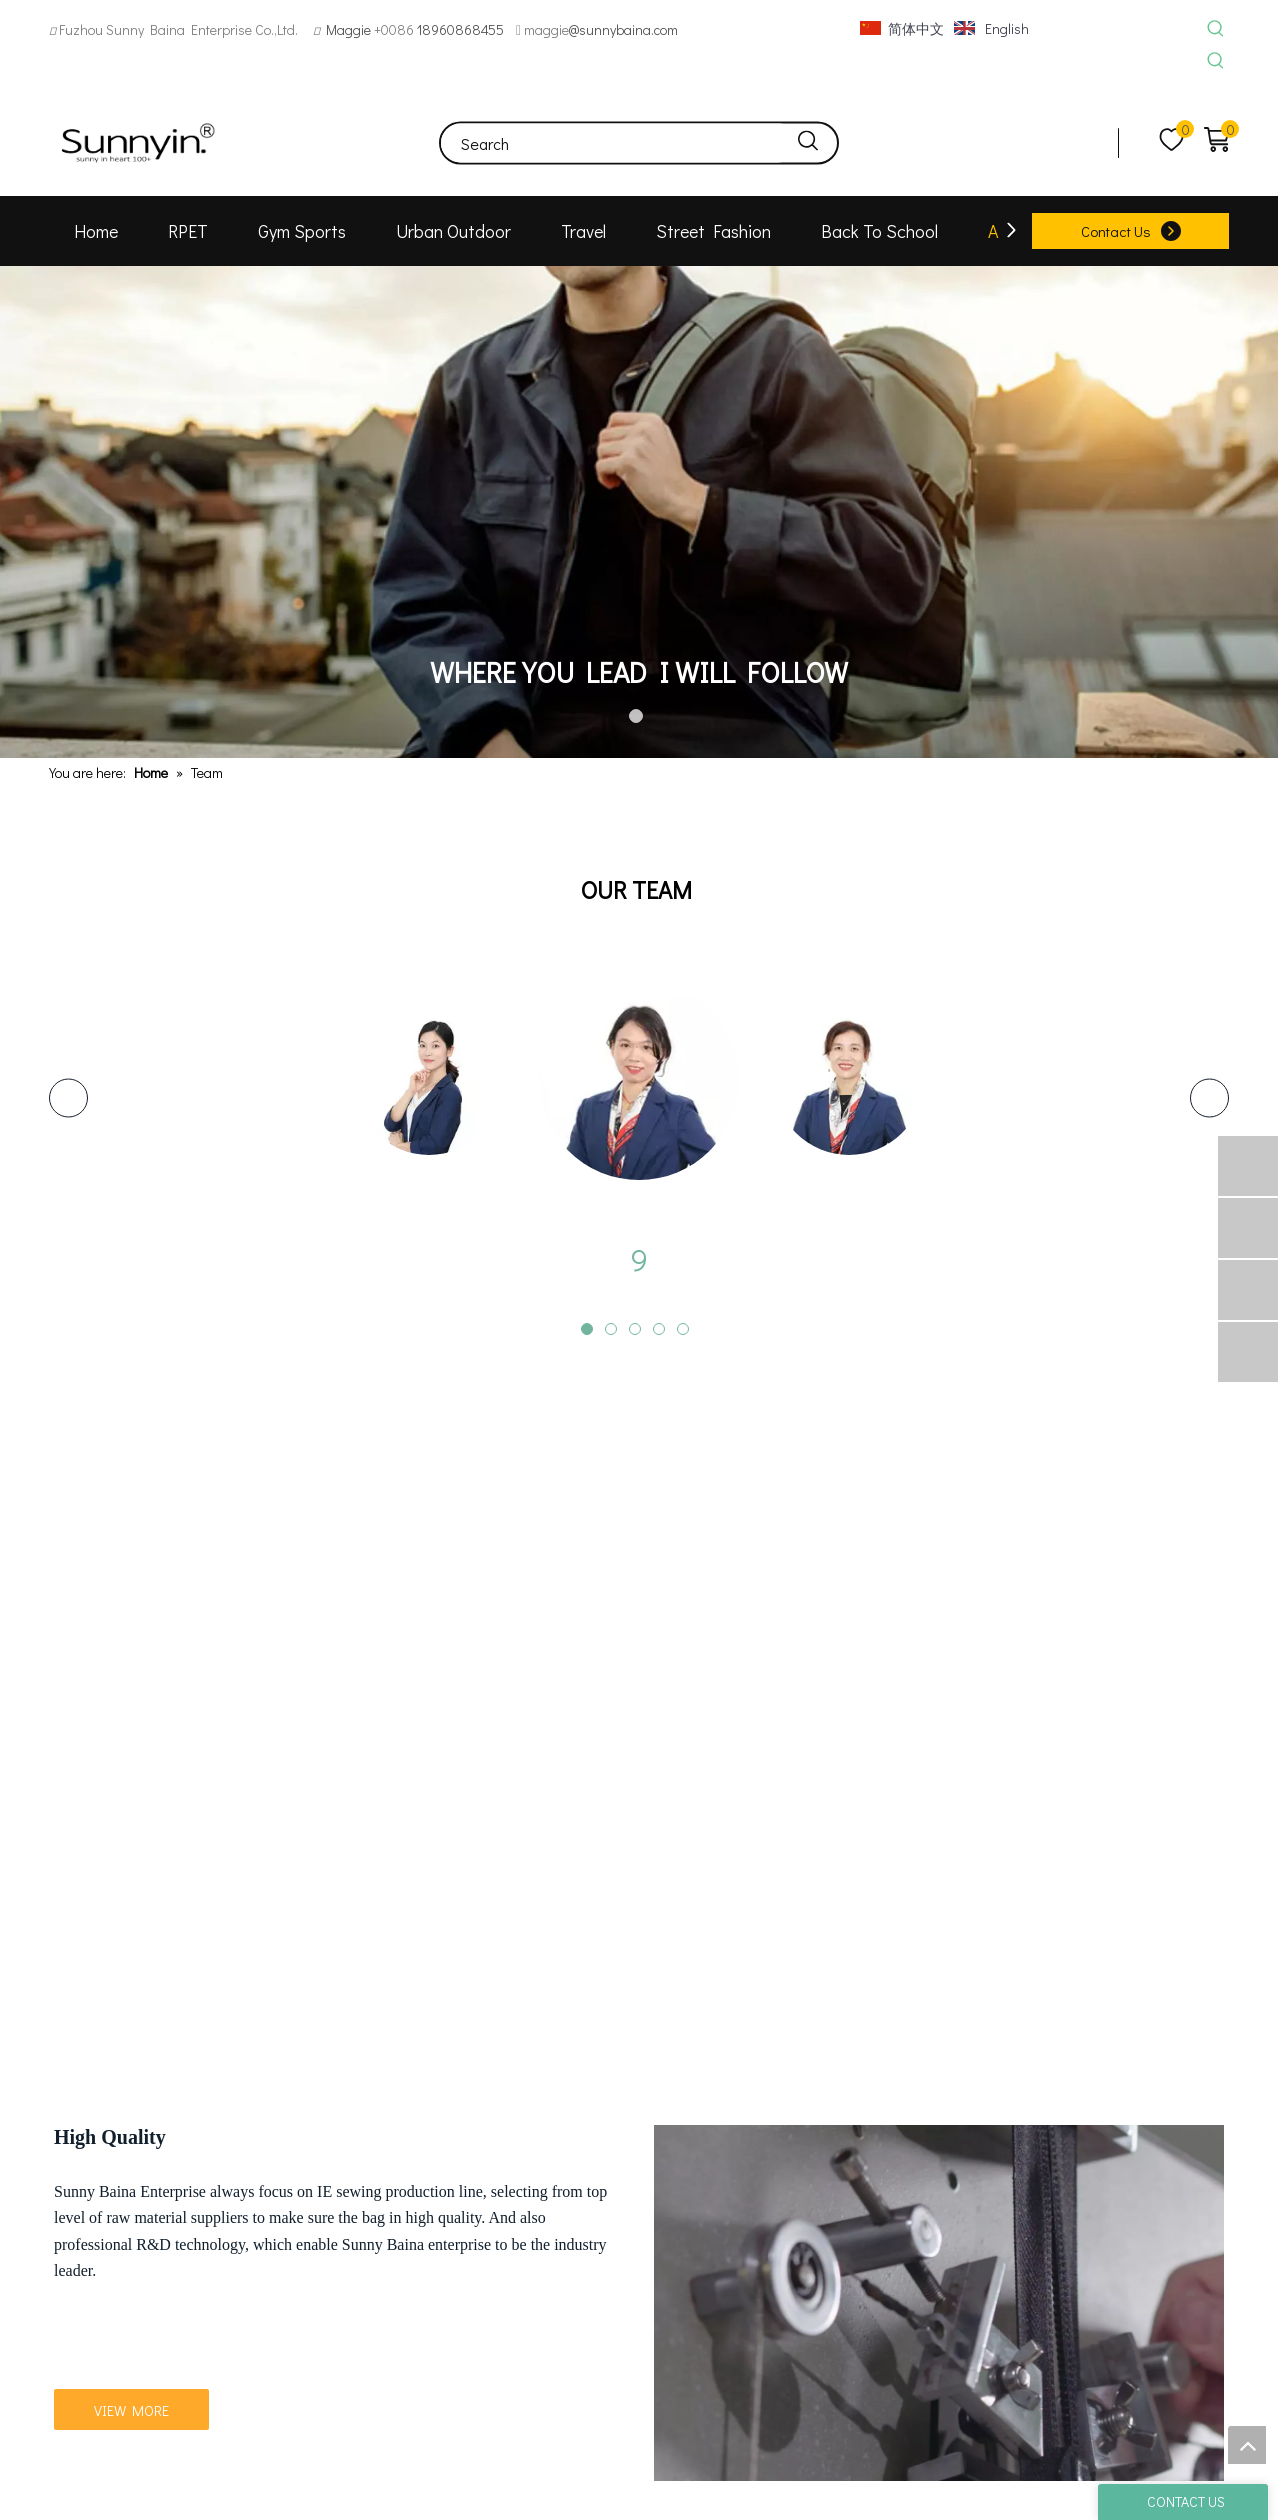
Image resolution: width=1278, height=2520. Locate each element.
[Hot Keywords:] (1215, 29)
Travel (583, 231)
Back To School (879, 231)
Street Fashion (713, 231)
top (1247, 2445)
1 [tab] (639, 719)
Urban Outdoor (453, 231)
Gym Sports (302, 231)
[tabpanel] (639, 512)
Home (96, 231)
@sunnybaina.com (623, 29)
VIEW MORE (131, 2372)
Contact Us (1116, 231)
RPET (188, 231)
